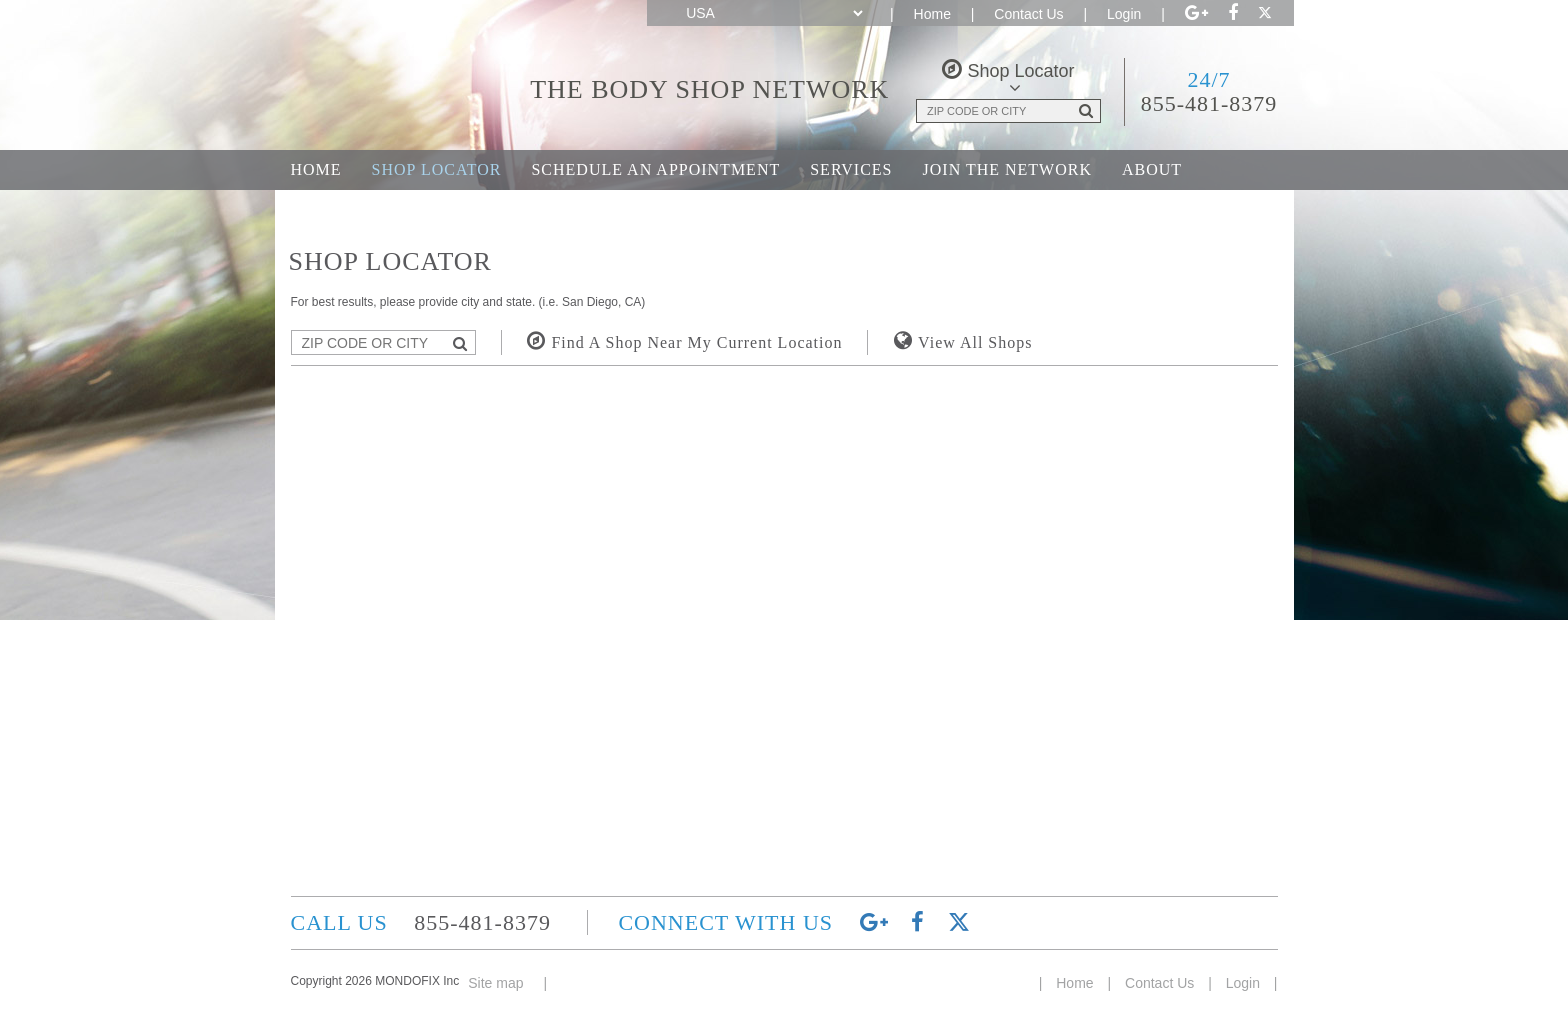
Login (1124, 14)
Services (851, 169)
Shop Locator (437, 169)
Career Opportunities (396, 209)
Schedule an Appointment (655, 169)
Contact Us (1028, 14)
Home (932, 14)
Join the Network (1007, 169)
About (1152, 169)
